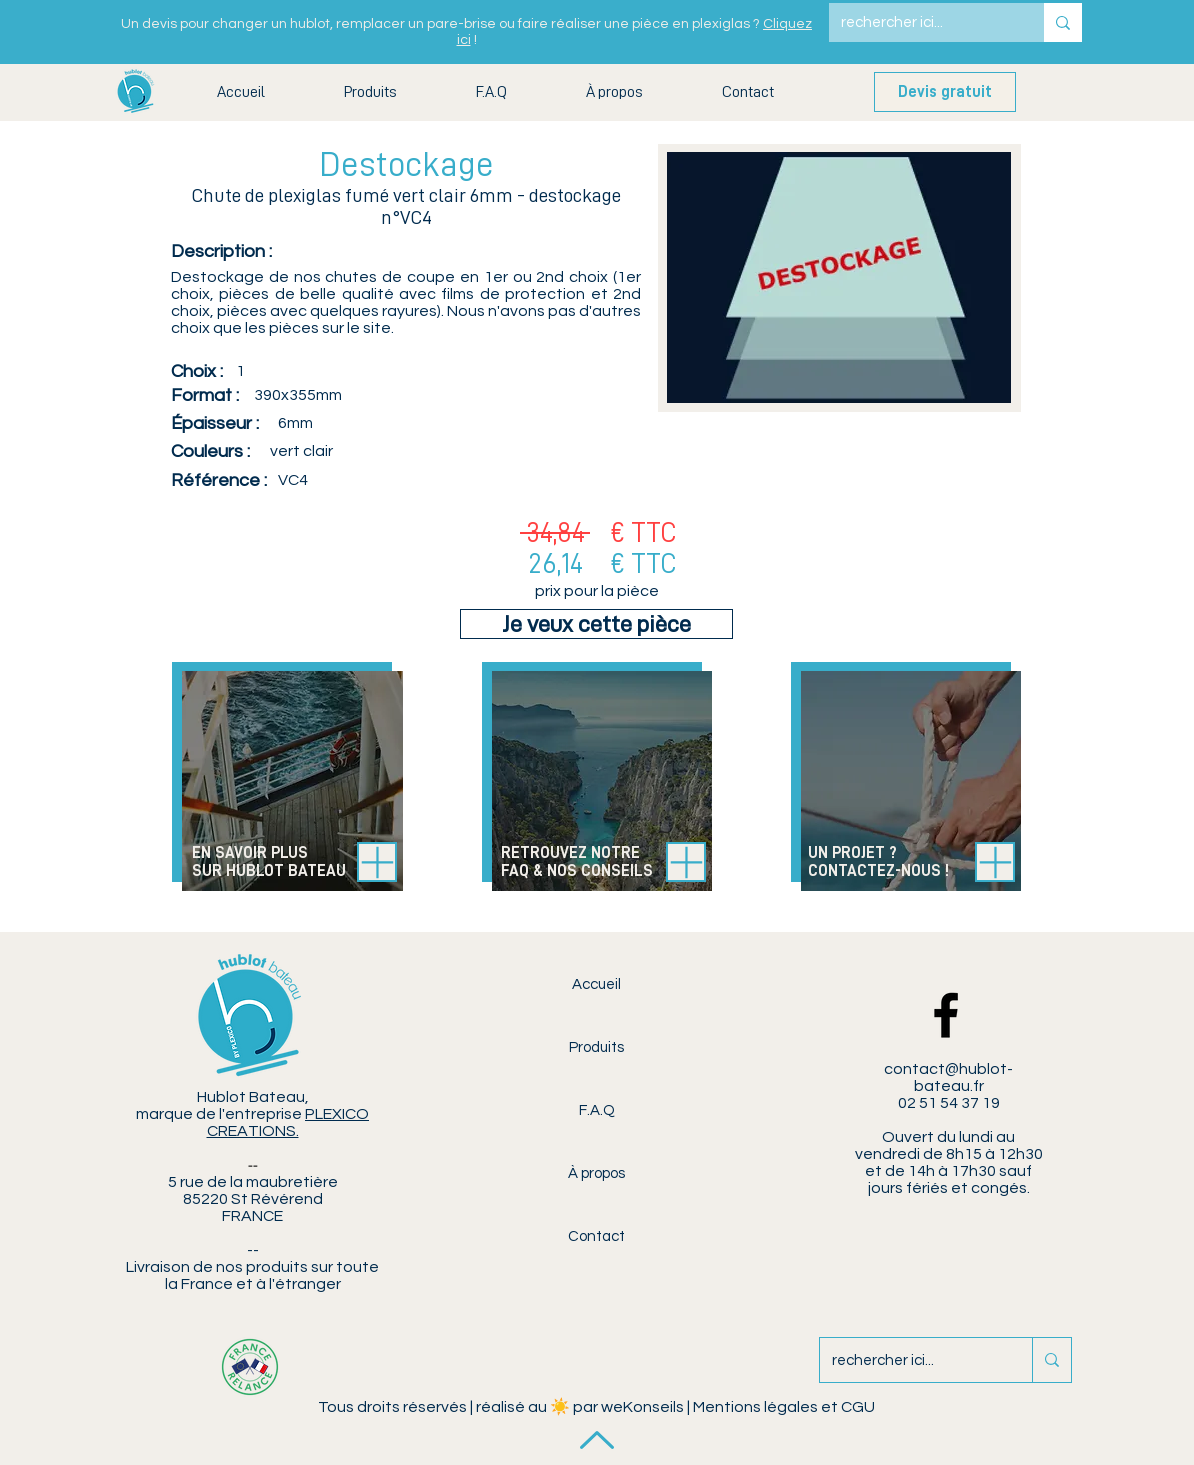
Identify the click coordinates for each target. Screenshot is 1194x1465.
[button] (370, 92)
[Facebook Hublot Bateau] (946, 1015)
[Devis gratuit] (945, 92)
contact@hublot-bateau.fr (948, 1077)
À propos (596, 1173)
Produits (596, 1047)
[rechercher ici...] (921, 22)
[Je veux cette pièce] (596, 624)
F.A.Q (597, 1110)
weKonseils (642, 1407)
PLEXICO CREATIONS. (288, 1122)
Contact (596, 1236)
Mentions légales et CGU (784, 1407)
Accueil (596, 984)
